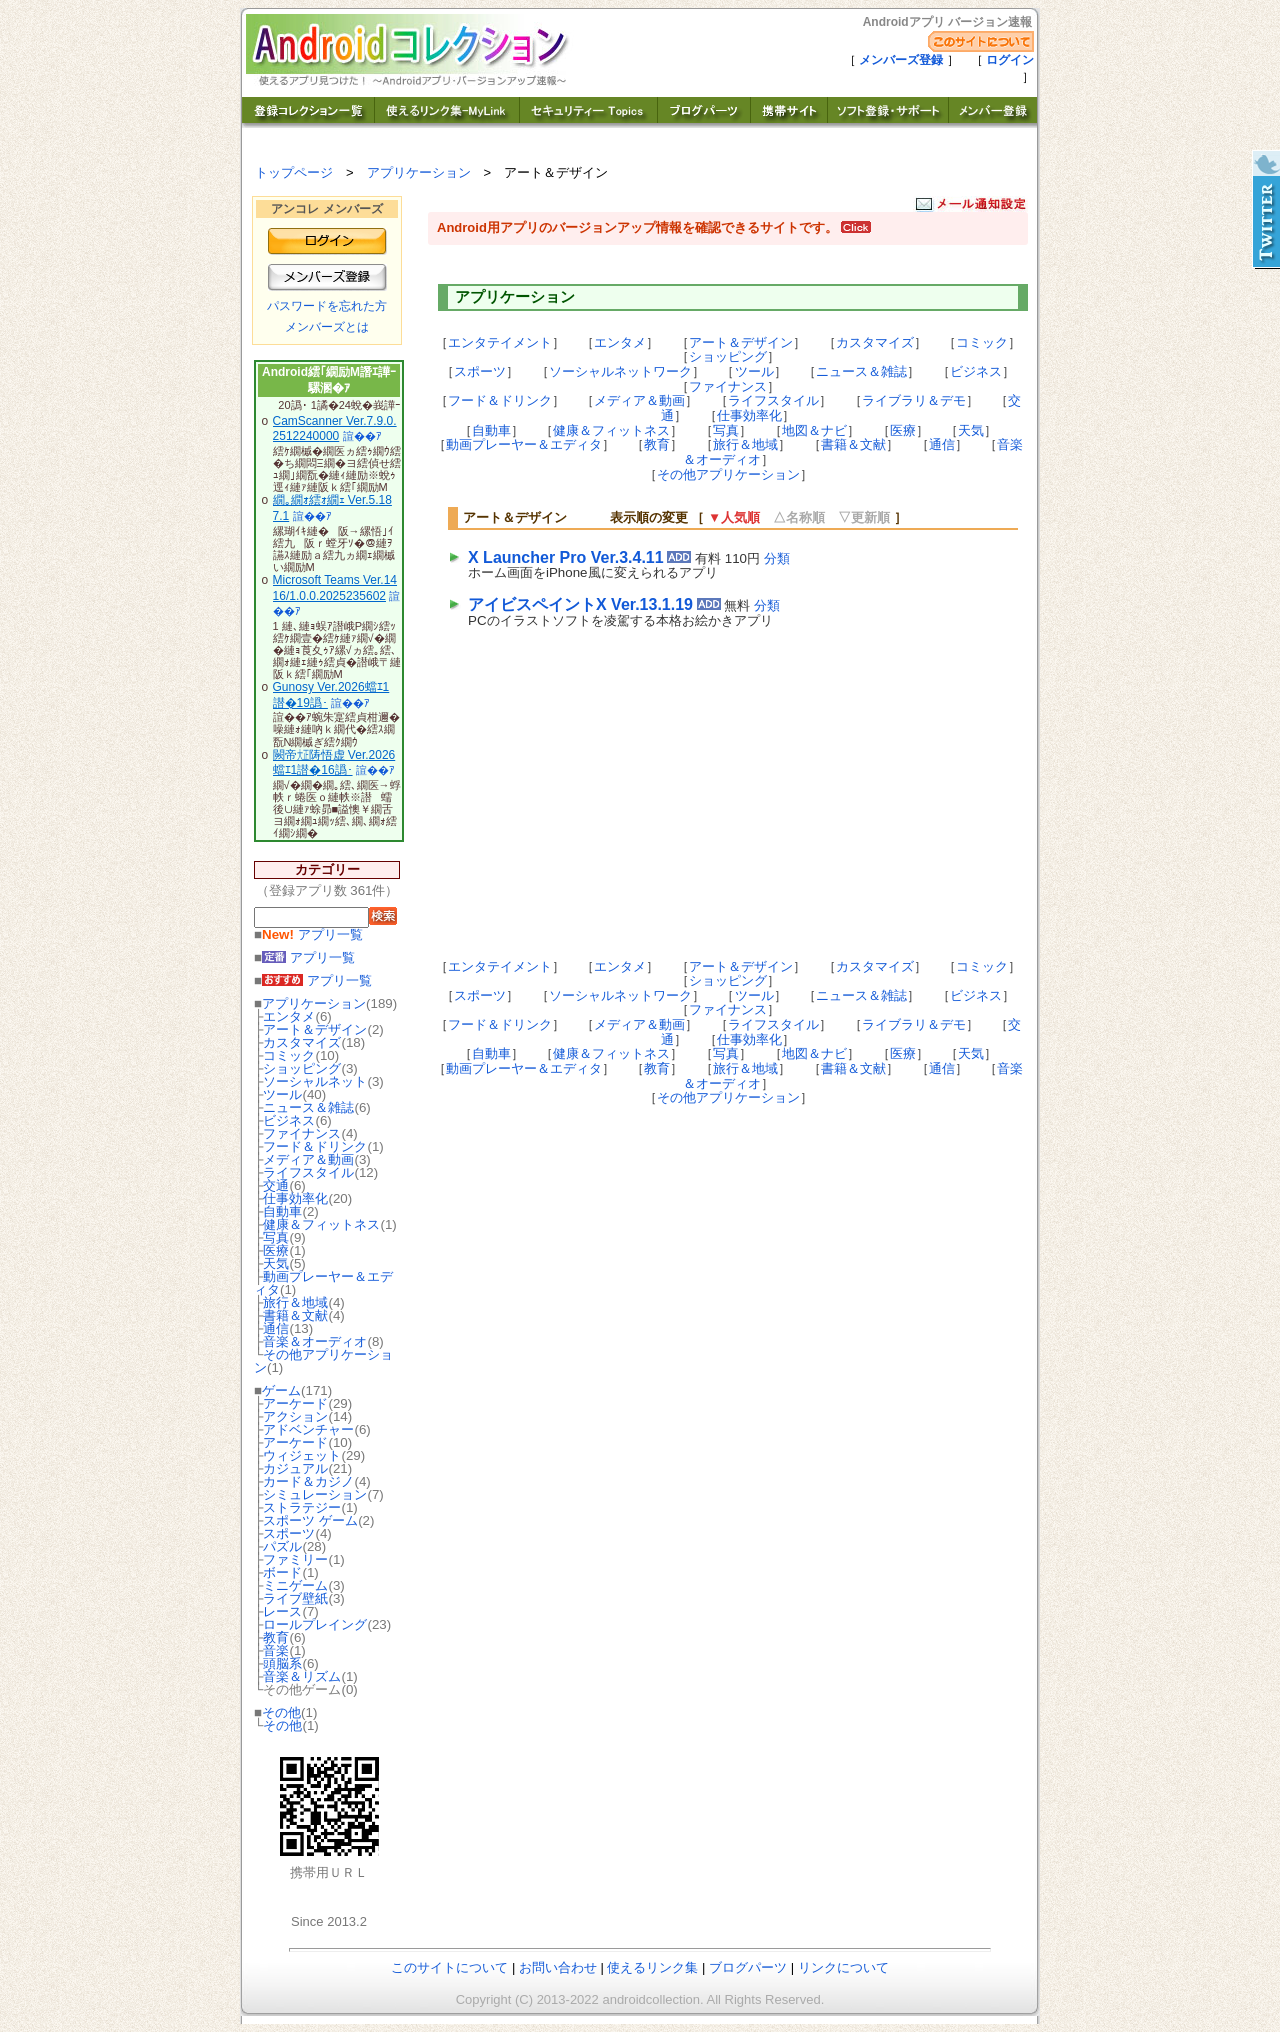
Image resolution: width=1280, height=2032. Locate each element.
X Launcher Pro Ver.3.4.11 (566, 557)
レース (282, 1611)
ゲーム (281, 1390)
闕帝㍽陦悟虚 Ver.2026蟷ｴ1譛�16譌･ (334, 763)
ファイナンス (302, 1133)
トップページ (294, 172)
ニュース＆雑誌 (308, 1107)
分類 (777, 558)
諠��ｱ (362, 436)
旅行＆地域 (295, 1302)
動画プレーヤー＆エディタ (323, 1283)
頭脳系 (282, 1663)
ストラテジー (302, 1507)
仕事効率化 (295, 1198)
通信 (276, 1328)
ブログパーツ (748, 1967)
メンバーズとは (327, 327)
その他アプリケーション (323, 1361)
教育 (276, 1637)
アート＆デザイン (315, 1029)
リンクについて (843, 1967)
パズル (282, 1546)
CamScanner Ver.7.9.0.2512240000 (335, 429)
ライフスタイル (308, 1172)
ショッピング (302, 1068)
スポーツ (289, 1533)
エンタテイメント (500, 342)
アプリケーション (419, 172)
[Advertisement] (634, 792)
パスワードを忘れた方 (327, 306)
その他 (281, 1712)
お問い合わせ (558, 1967)
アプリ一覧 (312, 934)
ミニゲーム (295, 1585)
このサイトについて (449, 1967)
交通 (276, 1185)
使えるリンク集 (652, 1967)
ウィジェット (302, 1455)
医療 (276, 1250)
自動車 (282, 1211)
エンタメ (289, 1016)
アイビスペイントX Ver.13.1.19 (580, 604)
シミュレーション (315, 1494)
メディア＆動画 (308, 1159)
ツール (282, 1094)
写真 (276, 1237)
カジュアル (295, 1468)
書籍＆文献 (295, 1315)
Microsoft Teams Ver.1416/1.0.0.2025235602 (335, 588)
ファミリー (295, 1559)
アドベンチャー (308, 1429)
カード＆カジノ (308, 1481)
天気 (276, 1263)
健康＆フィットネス (321, 1224)
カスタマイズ (302, 1042)
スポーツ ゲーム (310, 1520)
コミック (289, 1055)
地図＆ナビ (814, 430)
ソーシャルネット (315, 1081)
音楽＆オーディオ (315, 1341)
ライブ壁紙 (295, 1598)
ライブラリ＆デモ (914, 400)
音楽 (276, 1650)
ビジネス (289, 1120)
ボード (282, 1572)
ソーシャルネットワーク (620, 371)
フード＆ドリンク (315, 1146)
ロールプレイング (315, 1624)
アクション (295, 1416)
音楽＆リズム (302, 1676)
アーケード (295, 1403)
